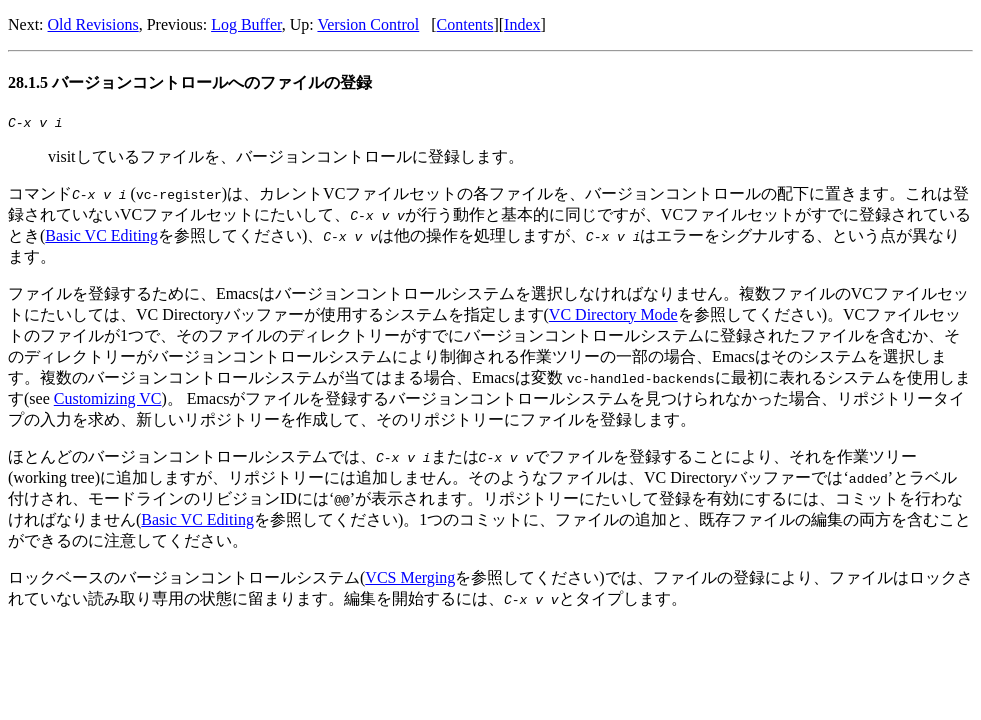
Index (522, 24)
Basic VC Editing (101, 238)
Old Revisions (93, 24)
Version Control (368, 24)
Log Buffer (246, 24)
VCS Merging (410, 580)
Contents (465, 24)
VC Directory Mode (613, 317)
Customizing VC (108, 401)
